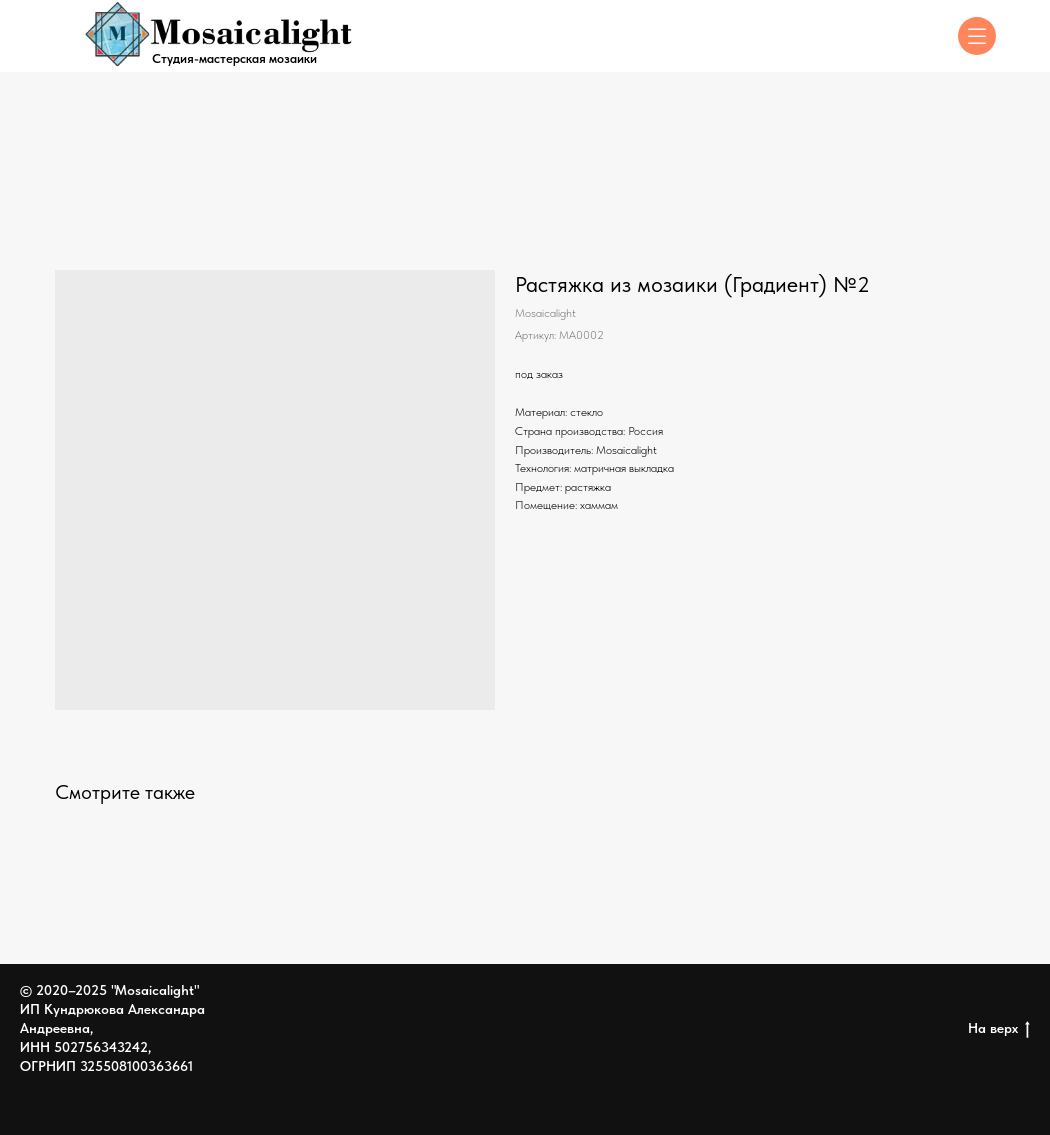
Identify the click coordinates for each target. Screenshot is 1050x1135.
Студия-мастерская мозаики (234, 58)
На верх (999, 1029)
